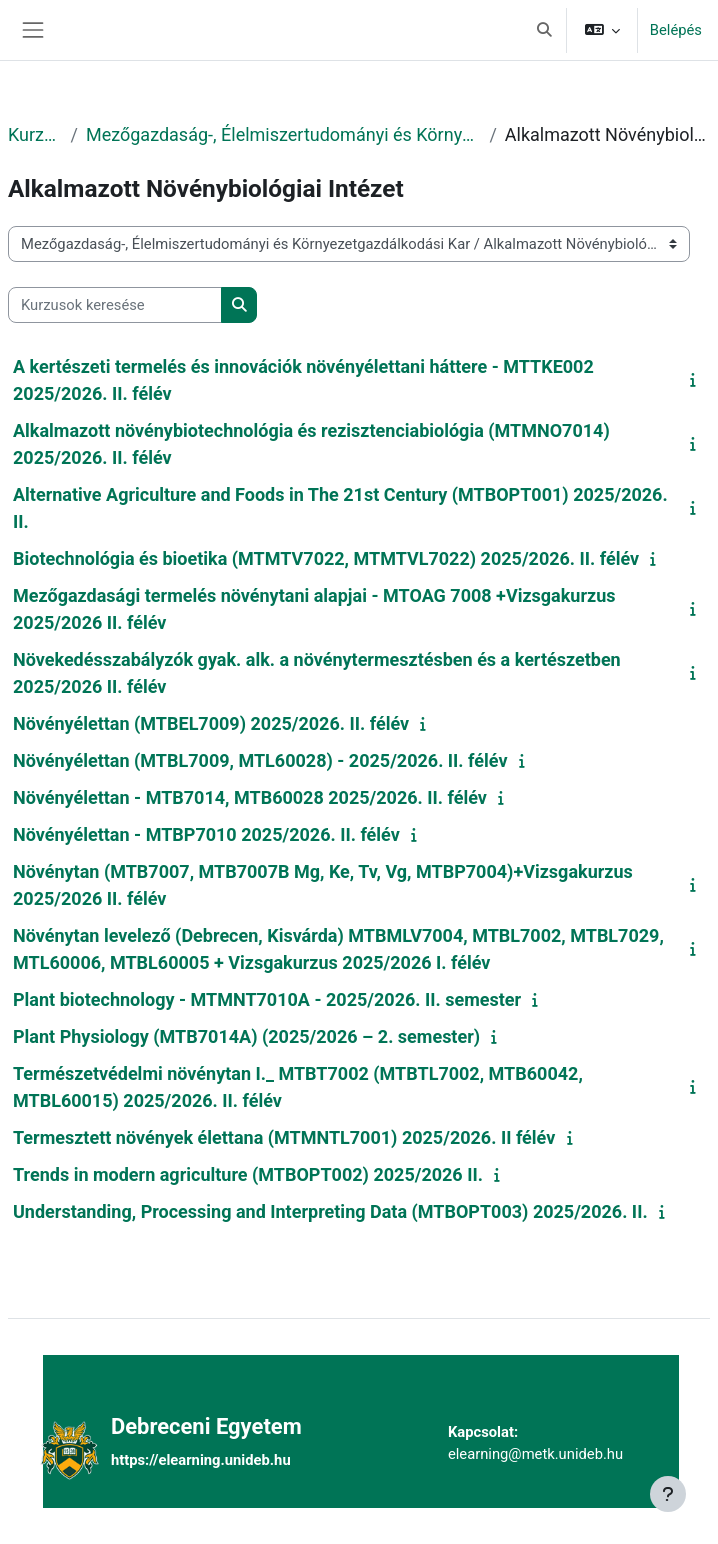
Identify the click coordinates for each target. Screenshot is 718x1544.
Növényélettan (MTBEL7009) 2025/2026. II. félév (211, 723)
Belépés (676, 30)
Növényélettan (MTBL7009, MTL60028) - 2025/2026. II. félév (260, 760)
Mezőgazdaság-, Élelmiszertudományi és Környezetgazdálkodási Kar (283, 134)
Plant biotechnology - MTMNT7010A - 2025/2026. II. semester (267, 999)
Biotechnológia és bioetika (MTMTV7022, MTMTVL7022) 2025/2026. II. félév (326, 558)
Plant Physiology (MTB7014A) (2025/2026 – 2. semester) (246, 1036)
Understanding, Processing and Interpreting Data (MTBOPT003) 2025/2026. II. (330, 1211)
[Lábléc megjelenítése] (668, 1494)
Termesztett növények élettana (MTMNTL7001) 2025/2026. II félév (284, 1137)
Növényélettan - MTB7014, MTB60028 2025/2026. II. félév (250, 797)
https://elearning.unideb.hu (201, 1460)
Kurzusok (35, 134)
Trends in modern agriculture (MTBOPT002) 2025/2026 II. (248, 1174)
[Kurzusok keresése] (115, 305)
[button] (544, 30)
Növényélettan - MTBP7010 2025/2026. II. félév (206, 834)
